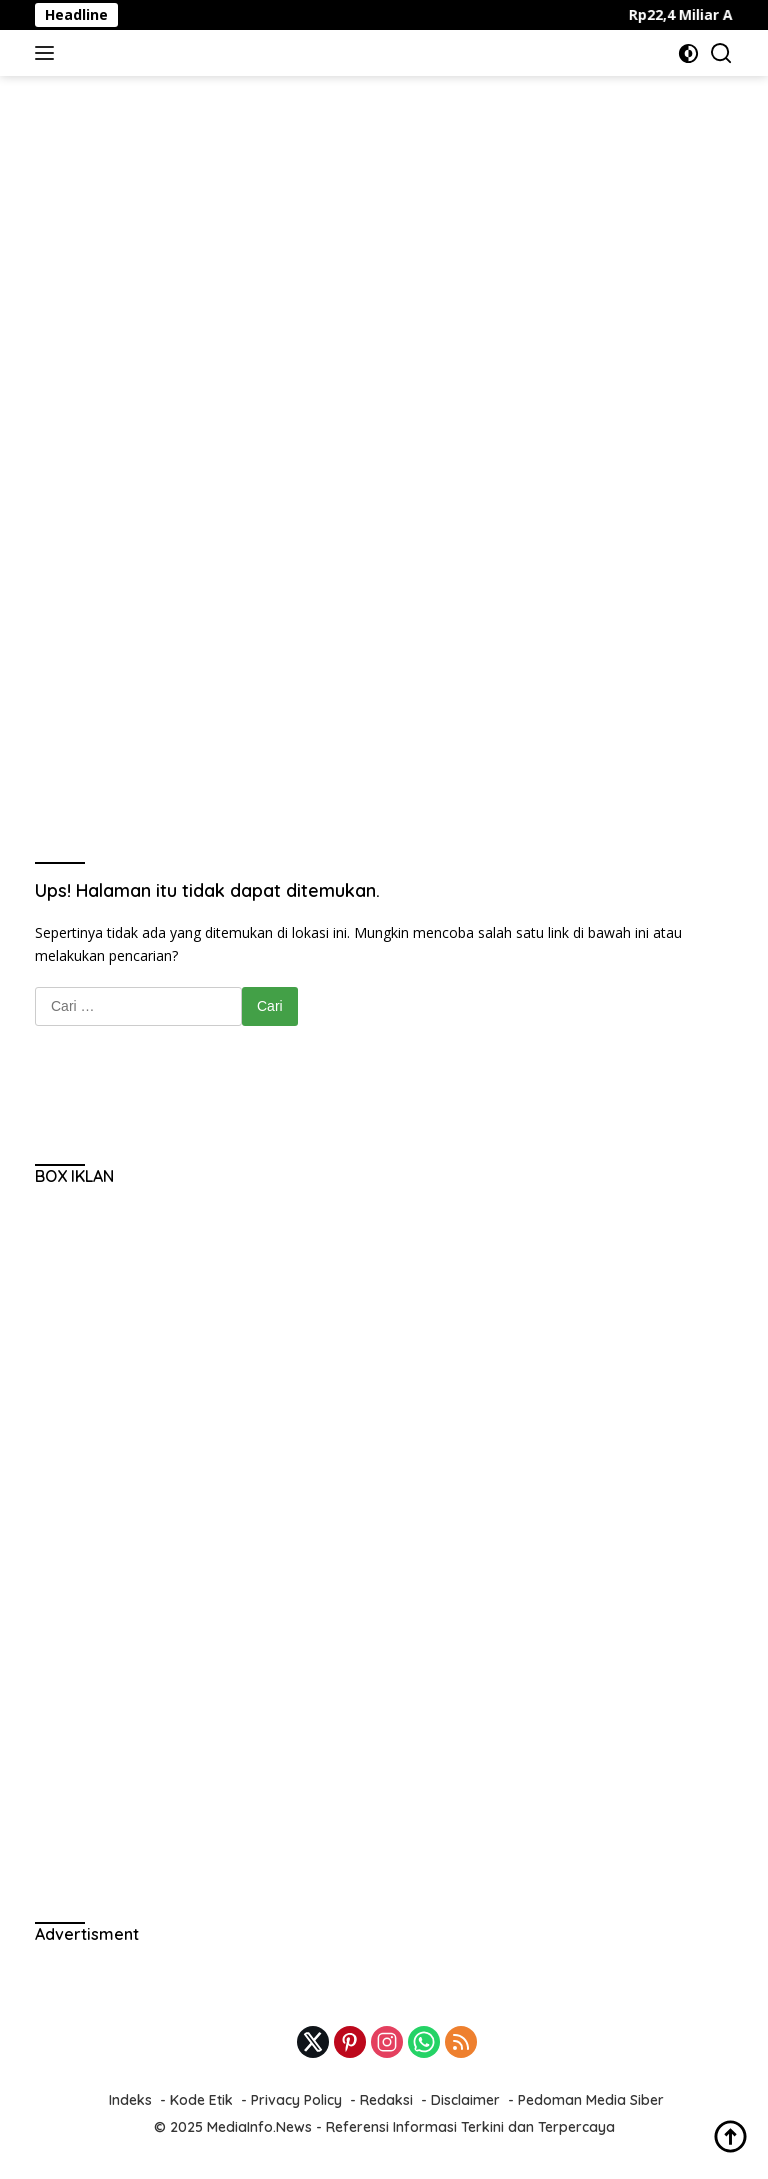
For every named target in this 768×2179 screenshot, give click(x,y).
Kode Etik (201, 2100)
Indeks (130, 2100)
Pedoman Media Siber (591, 2100)
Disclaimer (465, 2100)
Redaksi (386, 2100)
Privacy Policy (296, 2100)
